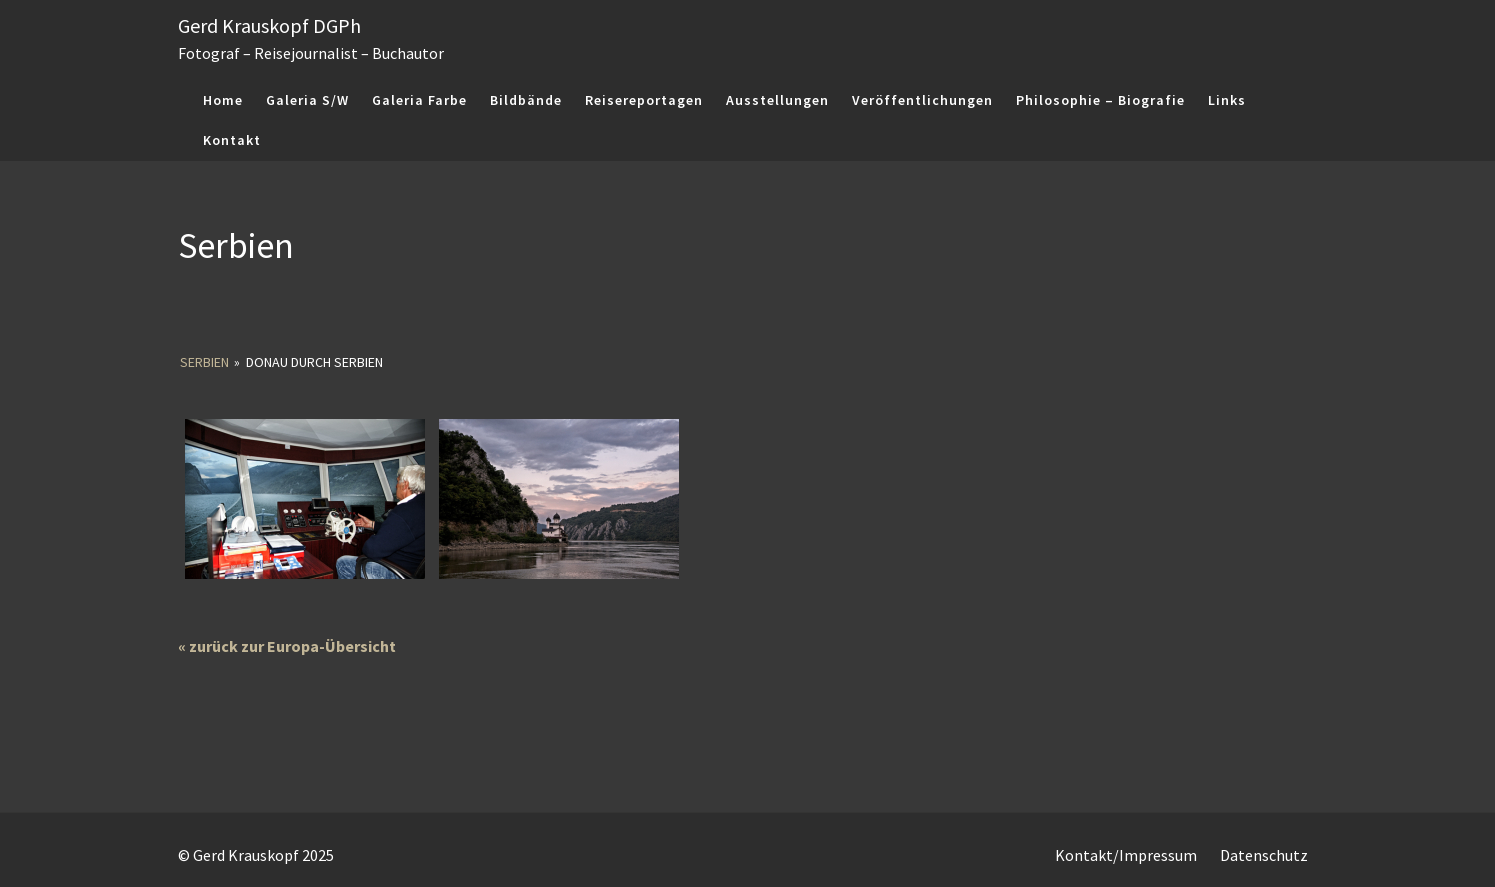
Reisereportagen (644, 100)
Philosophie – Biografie (1100, 100)
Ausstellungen (777, 100)
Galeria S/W (307, 100)
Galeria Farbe (419, 100)
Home (223, 100)
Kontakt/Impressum (1126, 855)
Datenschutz (1264, 855)
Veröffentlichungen (922, 100)
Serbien (204, 362)
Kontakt (232, 140)
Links (1227, 100)
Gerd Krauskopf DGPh (269, 25)
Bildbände (526, 100)
